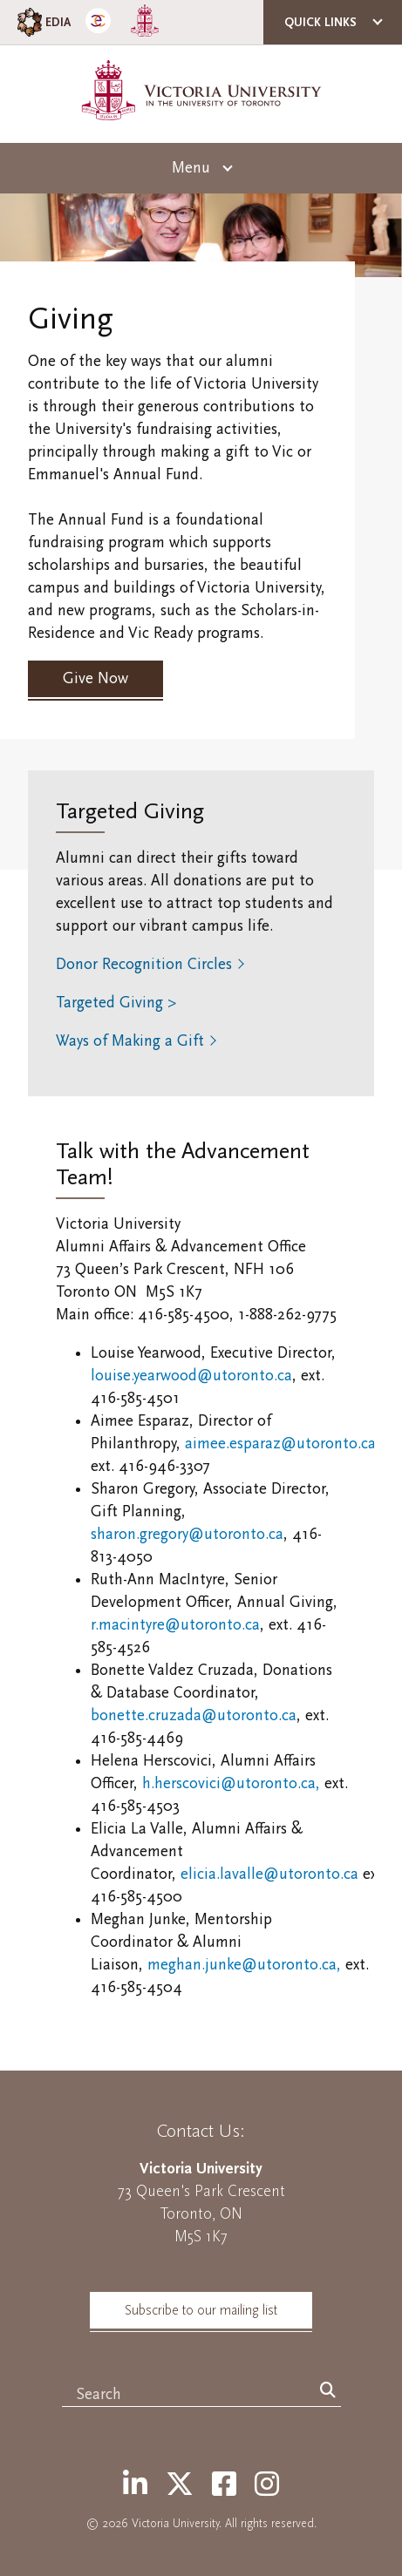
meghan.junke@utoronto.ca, (244, 1965)
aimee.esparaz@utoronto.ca (280, 1443)
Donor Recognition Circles (144, 964)
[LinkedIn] (135, 2485)
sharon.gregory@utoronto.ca (187, 1534)
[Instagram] (267, 2485)
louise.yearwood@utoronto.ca (191, 1375)
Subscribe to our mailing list (201, 2310)
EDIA (42, 22)
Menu (191, 168)
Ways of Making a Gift (130, 1041)
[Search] (328, 2391)
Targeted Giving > (116, 1002)
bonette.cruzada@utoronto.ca (193, 1715)
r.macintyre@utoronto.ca (175, 1625)
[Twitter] (180, 2485)
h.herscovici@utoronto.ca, (233, 1783)
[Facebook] (224, 2485)
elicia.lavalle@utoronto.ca (269, 1874)
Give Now (95, 678)
